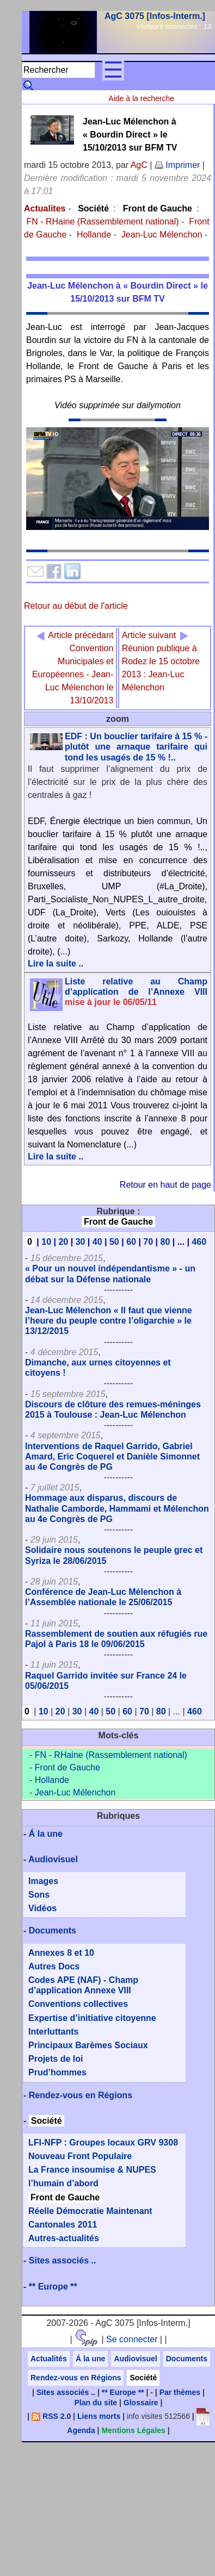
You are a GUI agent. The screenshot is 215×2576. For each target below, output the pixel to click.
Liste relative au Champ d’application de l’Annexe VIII (136, 992)
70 (148, 1241)
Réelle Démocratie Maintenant (90, 2211)
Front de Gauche (157, 208)
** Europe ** (53, 2286)
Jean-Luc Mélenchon (161, 234)
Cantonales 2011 (62, 2224)
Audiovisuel (53, 1859)
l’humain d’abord (63, 2183)
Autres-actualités (63, 2238)
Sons (39, 1894)
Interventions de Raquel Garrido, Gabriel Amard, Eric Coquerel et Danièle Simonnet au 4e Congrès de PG (112, 1456)
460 (199, 1241)
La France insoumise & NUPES (92, 2169)
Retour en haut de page (165, 1184)
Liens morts (98, 2416)
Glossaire (141, 2402)
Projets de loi (55, 2058)
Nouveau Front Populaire (80, 2156)
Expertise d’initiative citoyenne (92, 2018)
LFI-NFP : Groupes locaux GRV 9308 (103, 2142)
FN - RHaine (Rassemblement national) (102, 221)
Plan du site (96, 2402)
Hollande (94, 234)
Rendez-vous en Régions (80, 2095)
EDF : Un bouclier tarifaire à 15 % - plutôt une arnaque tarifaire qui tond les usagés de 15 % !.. (136, 747)
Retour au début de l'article (76, 605)
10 (46, 1241)
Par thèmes (179, 2392)
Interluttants (53, 2031)
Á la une (46, 1833)
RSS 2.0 (51, 2416)
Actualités (48, 2358)
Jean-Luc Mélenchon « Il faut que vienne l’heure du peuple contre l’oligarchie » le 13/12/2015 (108, 1321)
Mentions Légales (133, 2430)
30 (80, 1241)
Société (93, 208)
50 (114, 1241)
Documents (52, 1930)
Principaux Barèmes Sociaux (88, 2045)
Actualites (44, 208)
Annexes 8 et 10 (61, 1952)
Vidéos (42, 1908)
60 (131, 1241)
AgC (139, 165)
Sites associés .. (62, 2260)
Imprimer (177, 165)
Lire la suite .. (55, 963)
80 (165, 1241)
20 (63, 1241)
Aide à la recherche (141, 98)
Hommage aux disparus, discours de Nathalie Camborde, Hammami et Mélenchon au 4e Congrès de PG (117, 1508)
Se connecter (131, 2339)
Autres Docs (53, 1966)
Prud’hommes (57, 2072)
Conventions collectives (78, 2004)
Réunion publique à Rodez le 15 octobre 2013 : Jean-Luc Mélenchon (161, 661)
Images (43, 1881)
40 (97, 1241)
